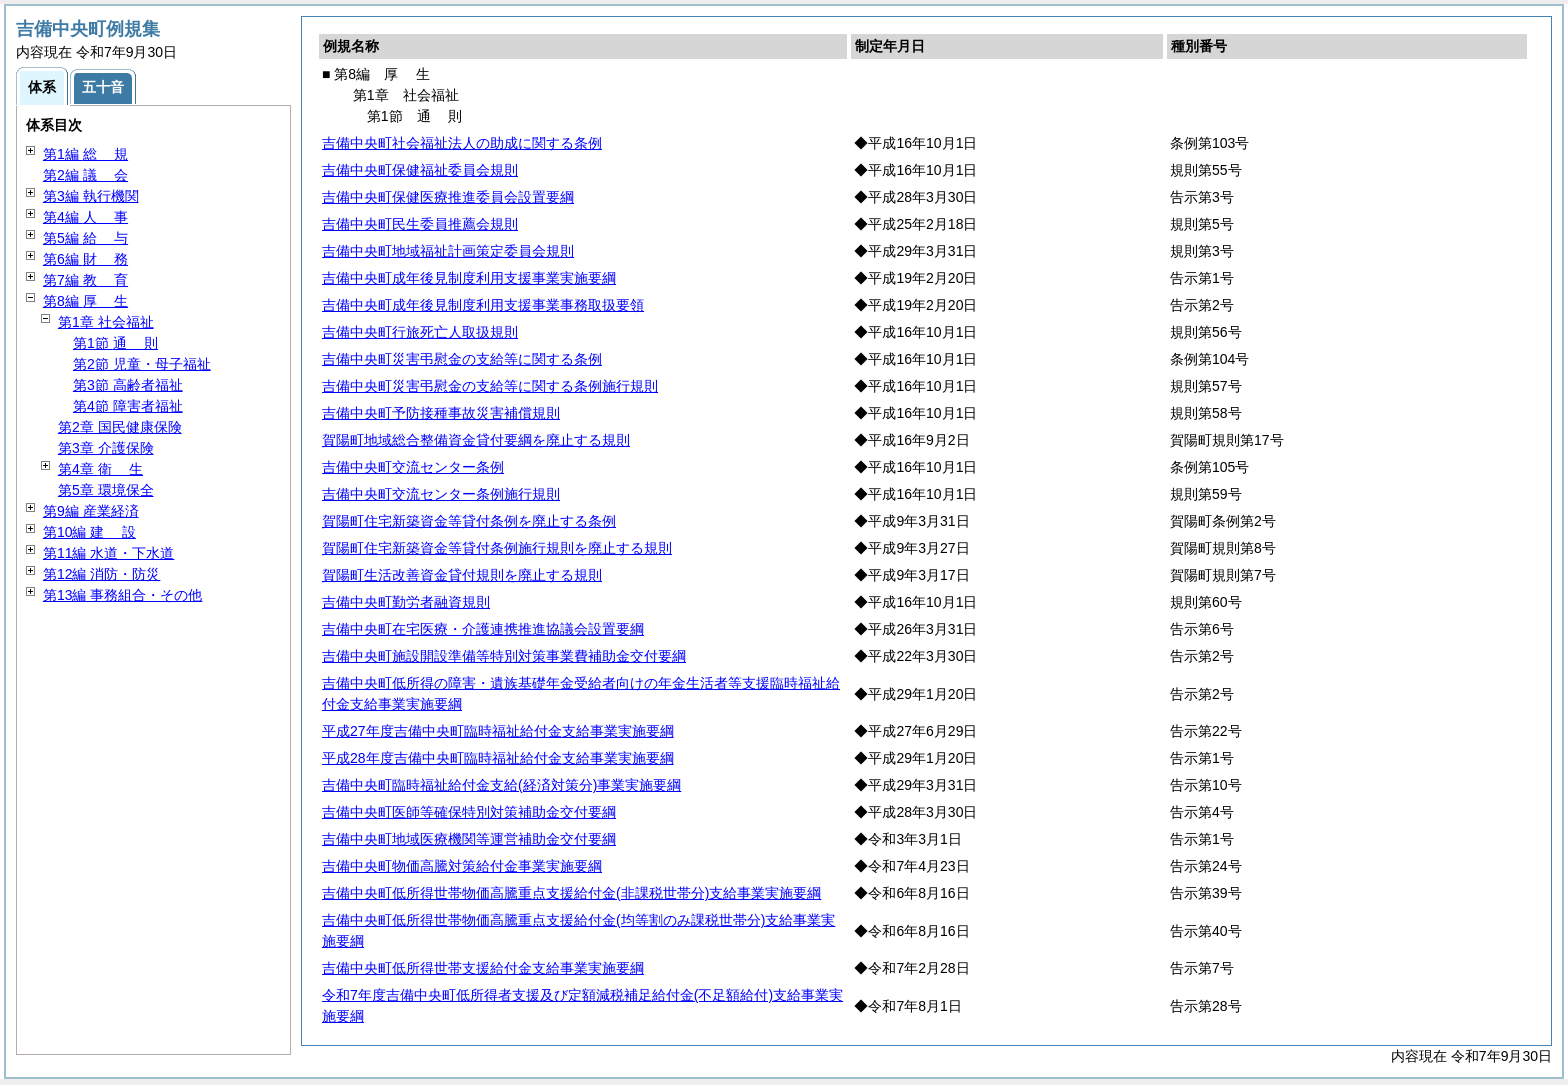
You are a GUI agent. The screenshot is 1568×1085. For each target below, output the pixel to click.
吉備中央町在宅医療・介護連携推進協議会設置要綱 (483, 629)
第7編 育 (85, 280)
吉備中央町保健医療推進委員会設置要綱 (448, 197)
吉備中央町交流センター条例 (413, 467)
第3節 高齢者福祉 (128, 385)
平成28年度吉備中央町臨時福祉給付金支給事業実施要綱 (498, 758)
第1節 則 (115, 343)
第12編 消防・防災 (101, 574)
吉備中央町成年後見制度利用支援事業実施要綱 (469, 278)
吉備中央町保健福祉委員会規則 (420, 170)
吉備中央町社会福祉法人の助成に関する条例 (462, 143)
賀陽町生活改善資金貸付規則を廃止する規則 (462, 575)
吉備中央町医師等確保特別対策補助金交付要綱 (469, 812)
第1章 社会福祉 (106, 322)
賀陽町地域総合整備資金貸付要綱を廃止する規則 (476, 440)
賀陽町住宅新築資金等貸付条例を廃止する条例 (469, 521)
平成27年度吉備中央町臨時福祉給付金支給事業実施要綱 (498, 731)
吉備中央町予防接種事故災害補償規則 (441, 413)
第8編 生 (85, 301)
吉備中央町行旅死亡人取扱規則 (420, 332)
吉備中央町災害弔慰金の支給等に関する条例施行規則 (490, 386)
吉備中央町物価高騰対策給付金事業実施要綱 (462, 866)
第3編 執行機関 (91, 196)
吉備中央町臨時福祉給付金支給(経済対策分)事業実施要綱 (501, 785)
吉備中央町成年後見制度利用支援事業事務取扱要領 (483, 305)
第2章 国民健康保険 (120, 427)
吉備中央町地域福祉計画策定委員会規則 (448, 251)
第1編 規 (85, 154)
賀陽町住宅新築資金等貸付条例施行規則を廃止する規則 (497, 548)
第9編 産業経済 (91, 511)
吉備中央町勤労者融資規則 (406, 602)
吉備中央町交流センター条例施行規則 (441, 494)
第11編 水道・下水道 (108, 553)
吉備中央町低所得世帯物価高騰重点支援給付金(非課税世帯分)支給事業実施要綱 (571, 893)
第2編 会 (85, 175)
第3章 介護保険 (106, 448)
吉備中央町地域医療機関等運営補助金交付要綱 (469, 839)
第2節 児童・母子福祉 (142, 364)
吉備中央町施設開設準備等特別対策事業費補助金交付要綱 (504, 656)
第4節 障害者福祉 (128, 406)
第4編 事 (85, 217)
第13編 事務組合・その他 (122, 595)
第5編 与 (85, 238)
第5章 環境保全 (106, 490)
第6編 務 (85, 259)
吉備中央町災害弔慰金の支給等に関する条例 (462, 359)
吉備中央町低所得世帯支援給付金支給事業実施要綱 (483, 968)
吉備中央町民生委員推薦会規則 (420, 224)
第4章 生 (100, 469)
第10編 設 (89, 532)
